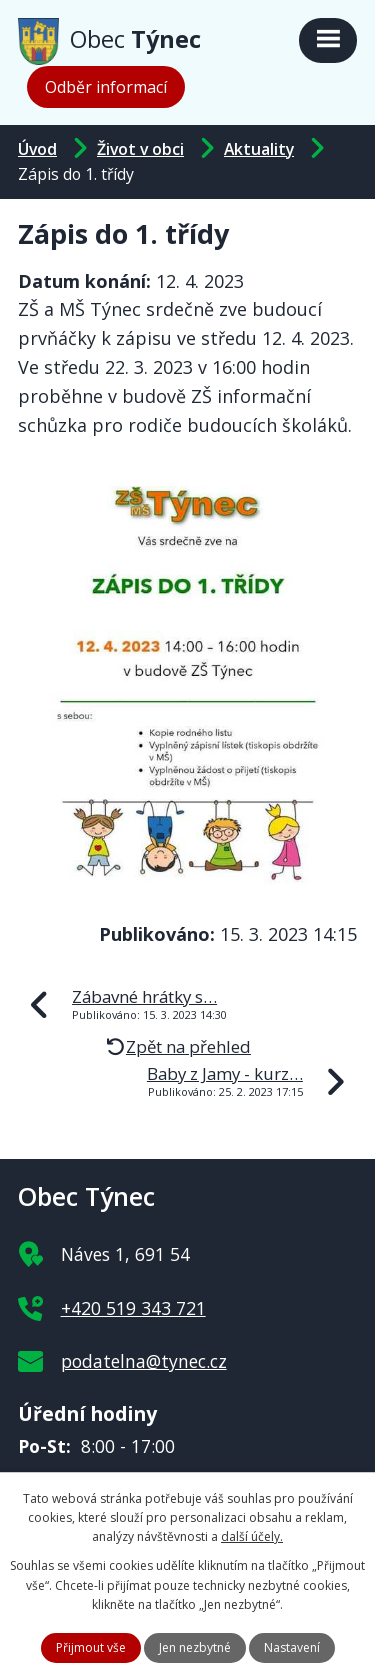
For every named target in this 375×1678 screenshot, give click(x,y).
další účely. (252, 1536)
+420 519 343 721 (133, 1308)
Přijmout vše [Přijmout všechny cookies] (91, 1647)
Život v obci (140, 149)
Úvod (37, 149)
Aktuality (259, 149)
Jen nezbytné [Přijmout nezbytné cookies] (195, 1647)
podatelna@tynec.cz (144, 1361)
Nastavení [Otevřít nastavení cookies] (292, 1647)
